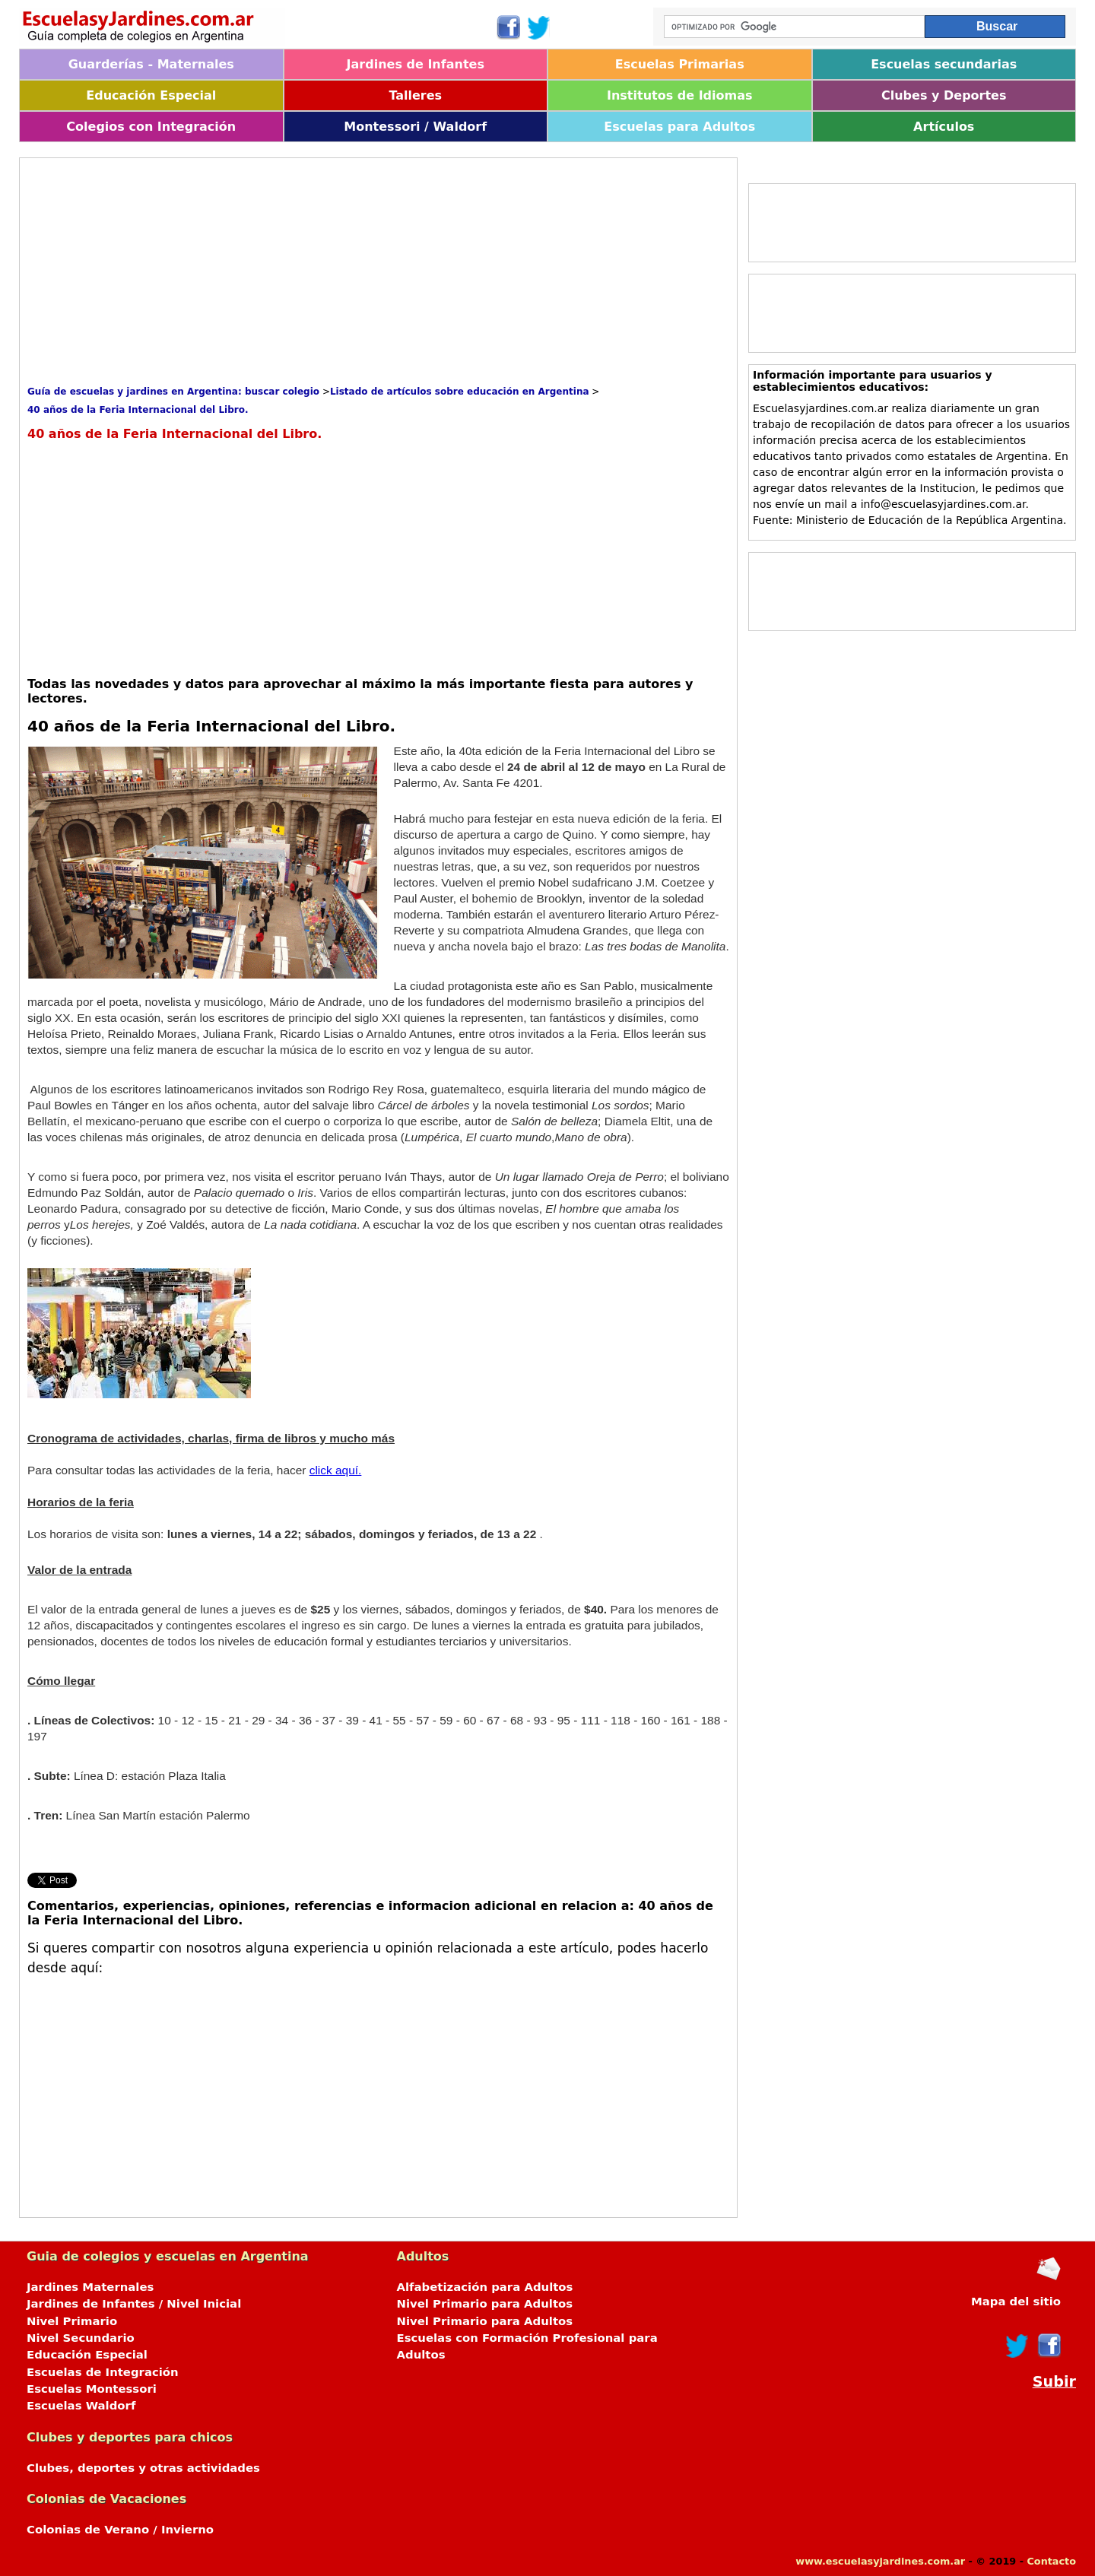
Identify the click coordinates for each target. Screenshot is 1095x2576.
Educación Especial (151, 95)
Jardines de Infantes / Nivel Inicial (134, 2304)
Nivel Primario (72, 2321)
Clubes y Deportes (944, 95)
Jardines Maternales (90, 2287)
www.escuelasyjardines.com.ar (880, 2561)
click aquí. (335, 1470)
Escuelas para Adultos (679, 126)
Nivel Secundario (81, 2338)
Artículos (943, 126)
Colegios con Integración (151, 126)
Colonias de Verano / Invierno (120, 2529)
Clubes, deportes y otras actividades (143, 2468)
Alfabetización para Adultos (485, 2287)
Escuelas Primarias (679, 64)
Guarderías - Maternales (151, 64)
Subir (1054, 2381)
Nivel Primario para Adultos (485, 2304)
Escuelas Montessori (92, 2389)
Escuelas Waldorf (81, 2406)
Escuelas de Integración (103, 2372)
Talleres (415, 95)
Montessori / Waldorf (415, 126)
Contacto (1051, 2561)
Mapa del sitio (1016, 2301)
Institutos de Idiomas (680, 95)
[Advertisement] (304, 272)
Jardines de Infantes (415, 64)
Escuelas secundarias (944, 64)
